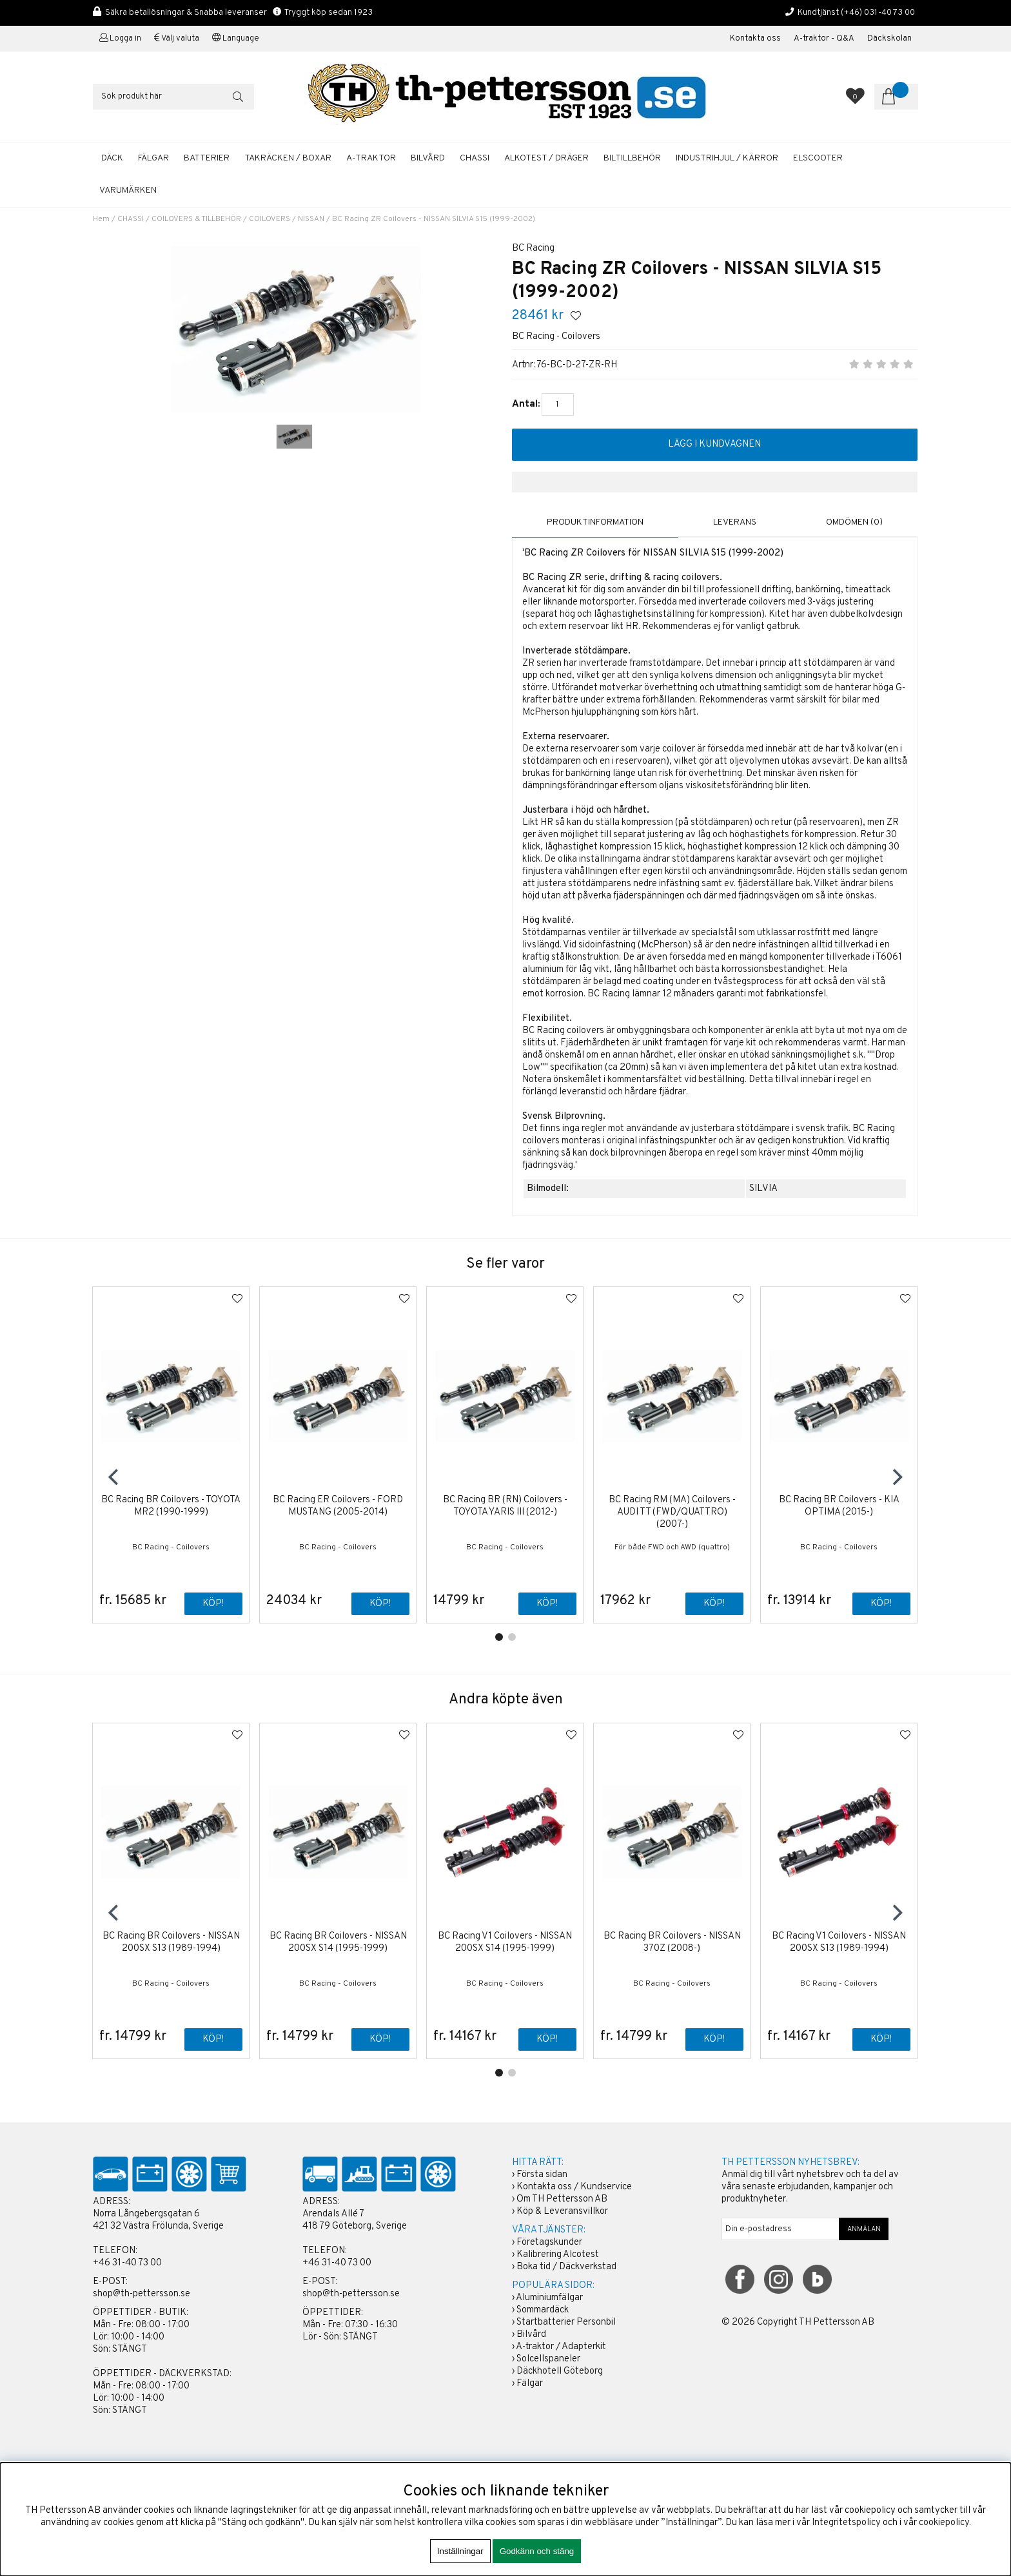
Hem (101, 219)
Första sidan (541, 2175)
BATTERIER (207, 158)
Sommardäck (542, 2311)
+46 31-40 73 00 (127, 2264)
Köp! (213, 1604)
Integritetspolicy (846, 2523)
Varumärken (128, 190)
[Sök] (173, 97)
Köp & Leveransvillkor (562, 2212)
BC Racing (533, 248)
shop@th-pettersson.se (141, 2295)
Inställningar (460, 2551)
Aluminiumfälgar (549, 2298)
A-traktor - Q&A (824, 39)
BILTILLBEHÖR (632, 158)
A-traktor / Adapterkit (561, 2347)
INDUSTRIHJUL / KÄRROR (727, 158)
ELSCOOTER (818, 158)
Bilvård (531, 2335)
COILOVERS (269, 219)
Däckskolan (889, 39)
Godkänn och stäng (537, 2551)
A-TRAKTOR (371, 158)
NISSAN (311, 219)
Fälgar (529, 2384)
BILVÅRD (428, 158)
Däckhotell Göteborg (559, 2372)
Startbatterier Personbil (566, 2323)
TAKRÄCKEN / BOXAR (287, 158)
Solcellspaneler (548, 2360)
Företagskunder (549, 2243)
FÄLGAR (153, 158)
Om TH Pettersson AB (561, 2200)
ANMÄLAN (863, 2229)
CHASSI (474, 158)
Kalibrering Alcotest (557, 2255)
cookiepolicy (944, 2523)
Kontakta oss (755, 39)
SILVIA (763, 1189)
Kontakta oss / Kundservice (574, 2188)
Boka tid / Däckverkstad (566, 2267)
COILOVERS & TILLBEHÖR (196, 219)
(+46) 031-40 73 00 (878, 12)
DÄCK (112, 158)
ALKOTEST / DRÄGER (546, 158)
